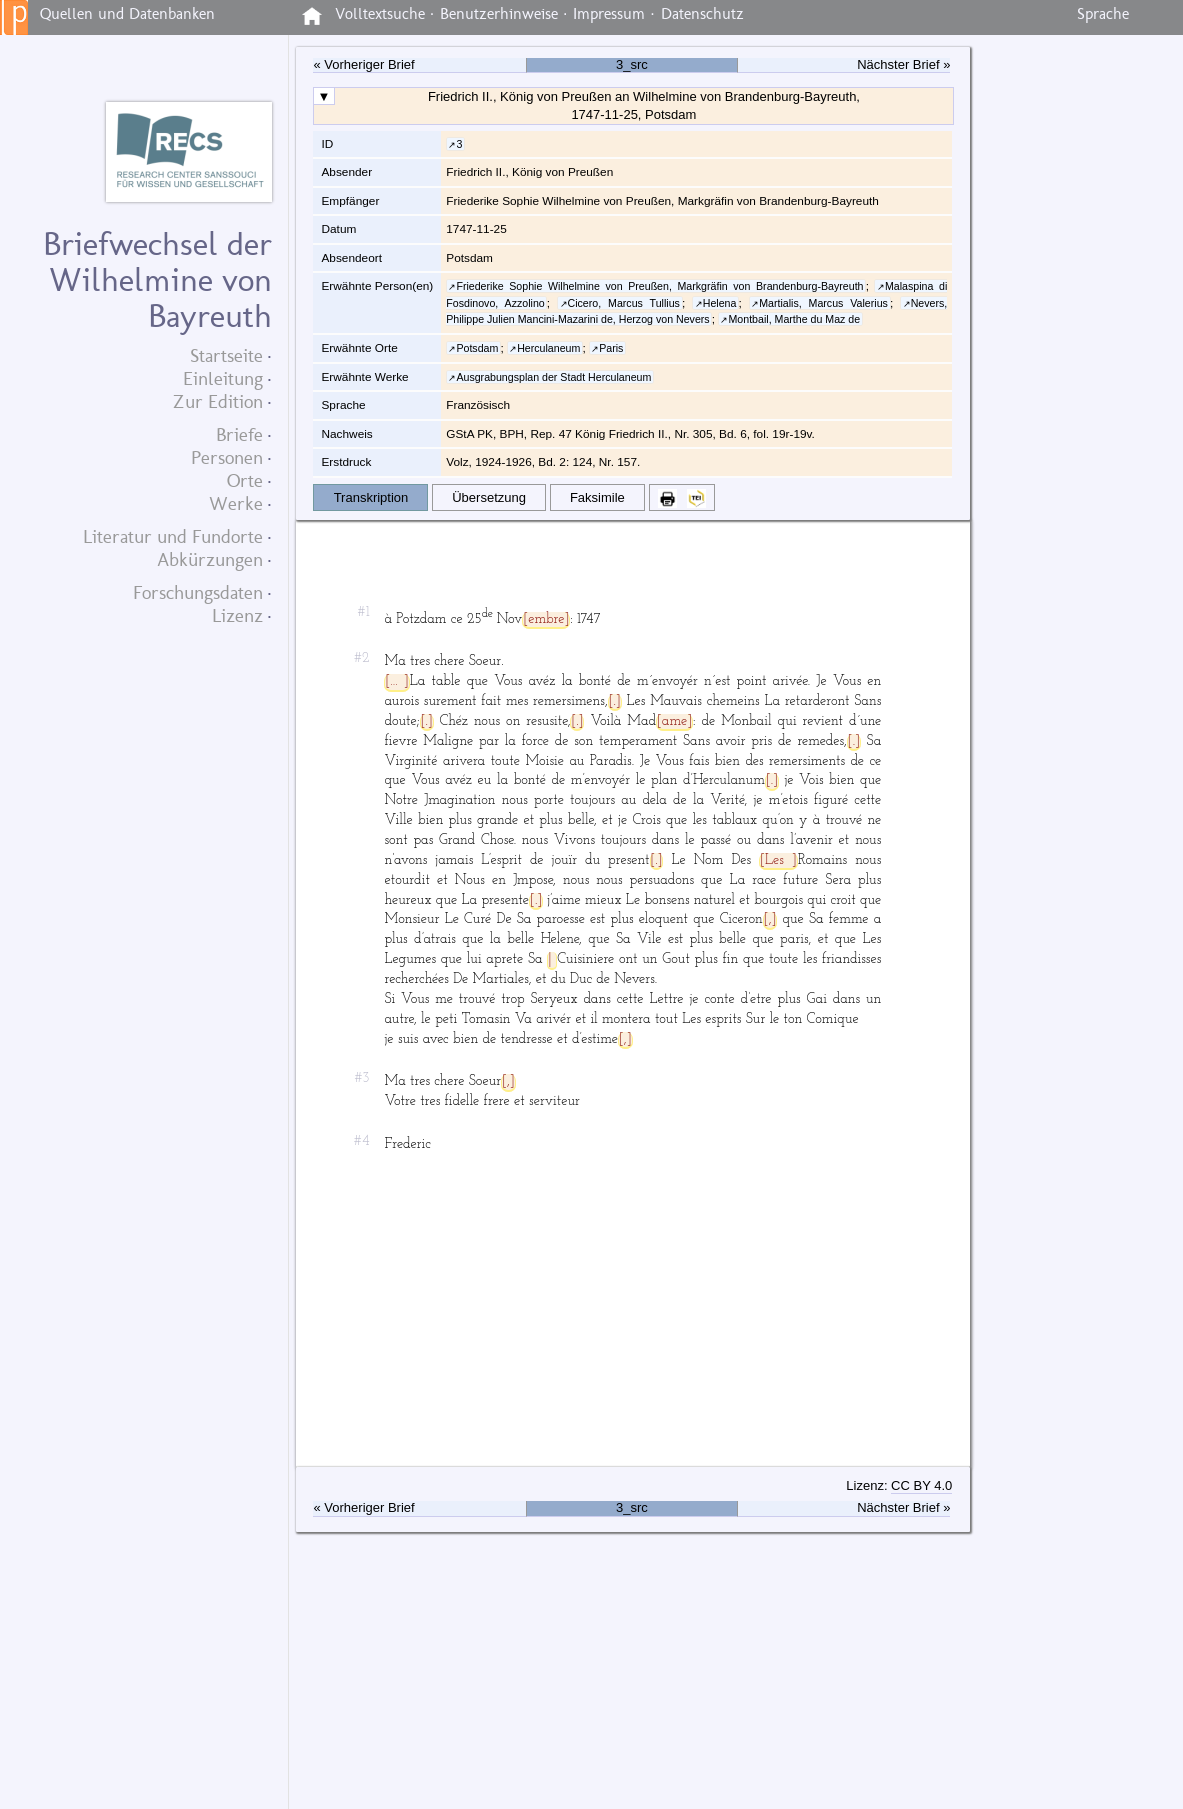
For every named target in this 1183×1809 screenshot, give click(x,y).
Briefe (239, 434)
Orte (245, 480)
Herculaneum (548, 348)
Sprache (1103, 14)
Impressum (609, 14)
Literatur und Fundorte (173, 536)
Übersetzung (489, 497)
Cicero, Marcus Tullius (624, 303)
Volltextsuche (380, 14)
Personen (227, 457)
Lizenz (237, 615)
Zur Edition (218, 401)
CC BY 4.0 (921, 1485)
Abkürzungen (210, 559)
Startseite (226, 355)
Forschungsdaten (198, 592)
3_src (632, 65)
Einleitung (223, 378)
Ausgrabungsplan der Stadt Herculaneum (553, 377)
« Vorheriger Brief (363, 65)
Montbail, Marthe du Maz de (794, 319)
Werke (236, 503)
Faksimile (597, 497)
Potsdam (477, 348)
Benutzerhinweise (499, 14)
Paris (611, 348)
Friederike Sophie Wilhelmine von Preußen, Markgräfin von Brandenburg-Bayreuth (659, 286)
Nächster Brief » (903, 65)
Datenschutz (702, 14)
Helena (720, 303)
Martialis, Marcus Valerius (823, 303)
